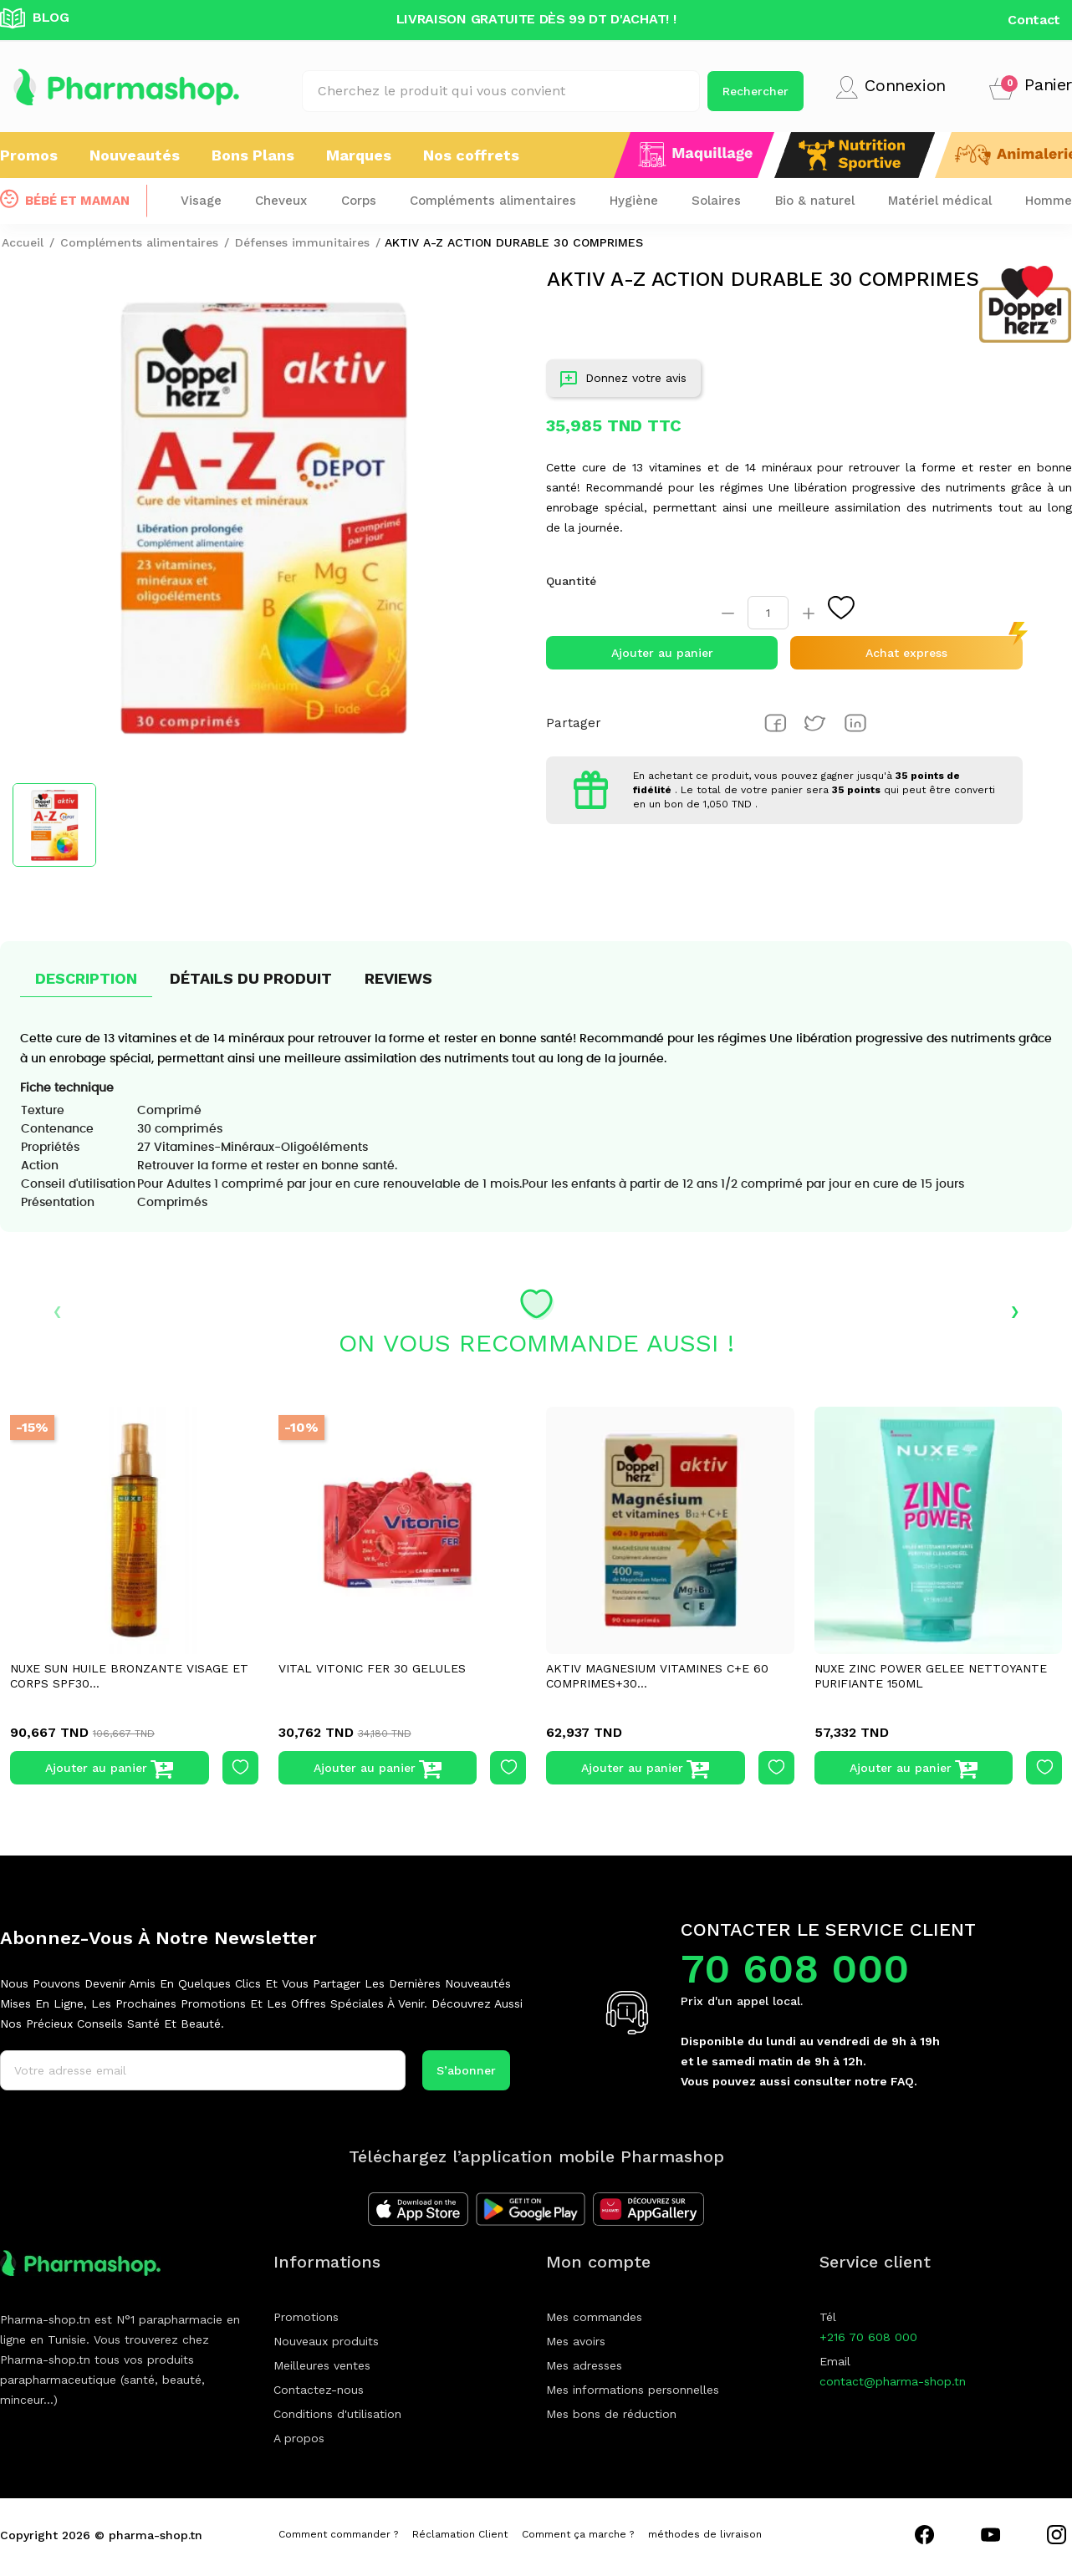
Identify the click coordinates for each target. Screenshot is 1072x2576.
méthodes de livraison (705, 2534)
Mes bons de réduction (611, 2414)
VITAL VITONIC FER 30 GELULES (372, 1668)
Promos (29, 155)
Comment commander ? (338, 2534)
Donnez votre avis (623, 381)
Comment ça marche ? (578, 2534)
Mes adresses (584, 2365)
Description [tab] (86, 978)
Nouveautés (134, 155)
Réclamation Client (460, 2534)
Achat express (906, 652)
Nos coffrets (471, 155)
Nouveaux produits (326, 2341)
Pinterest (855, 723)
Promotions (306, 2317)
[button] (1030, 87)
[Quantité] (768, 612)
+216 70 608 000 (868, 2337)
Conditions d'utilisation (337, 2414)
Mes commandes (594, 2317)
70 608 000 (795, 1969)
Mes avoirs (575, 2341)
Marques (358, 155)
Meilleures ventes (321, 2365)
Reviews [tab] (398, 978)
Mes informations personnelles (632, 2389)
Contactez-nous (318, 2389)
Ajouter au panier (662, 652)
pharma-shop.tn (155, 2535)
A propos (298, 2438)
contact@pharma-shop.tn (892, 2381)
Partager (775, 723)
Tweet (815, 723)
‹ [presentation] (57, 1309)
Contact (1034, 20)
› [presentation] (1014, 1309)
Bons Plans (253, 155)
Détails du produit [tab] (251, 978)
